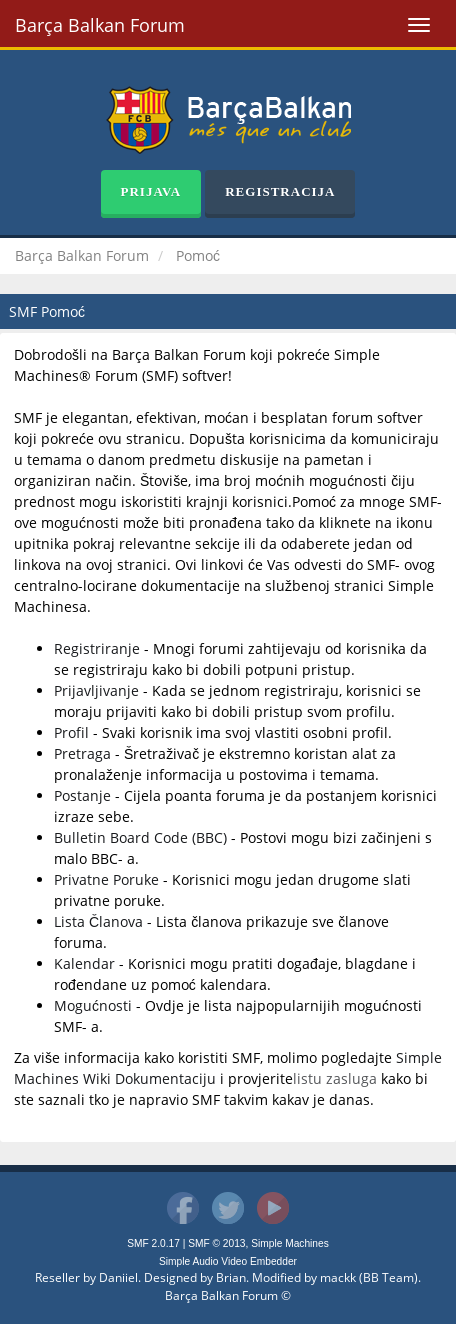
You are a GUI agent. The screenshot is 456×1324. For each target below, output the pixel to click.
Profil (71, 732)
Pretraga (82, 753)
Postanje (82, 795)
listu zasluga (335, 1078)
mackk (338, 1277)
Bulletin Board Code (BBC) (140, 837)
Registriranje (97, 648)
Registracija (280, 191)
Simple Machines (290, 1243)
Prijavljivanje (96, 690)
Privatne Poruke (106, 879)
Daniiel (118, 1277)
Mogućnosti (93, 1005)
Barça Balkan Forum (100, 25)
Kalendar (84, 963)
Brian (231, 1277)
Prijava (151, 191)
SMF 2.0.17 (153, 1243)
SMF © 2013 (216, 1243)
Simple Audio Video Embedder (228, 1261)
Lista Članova (98, 921)
